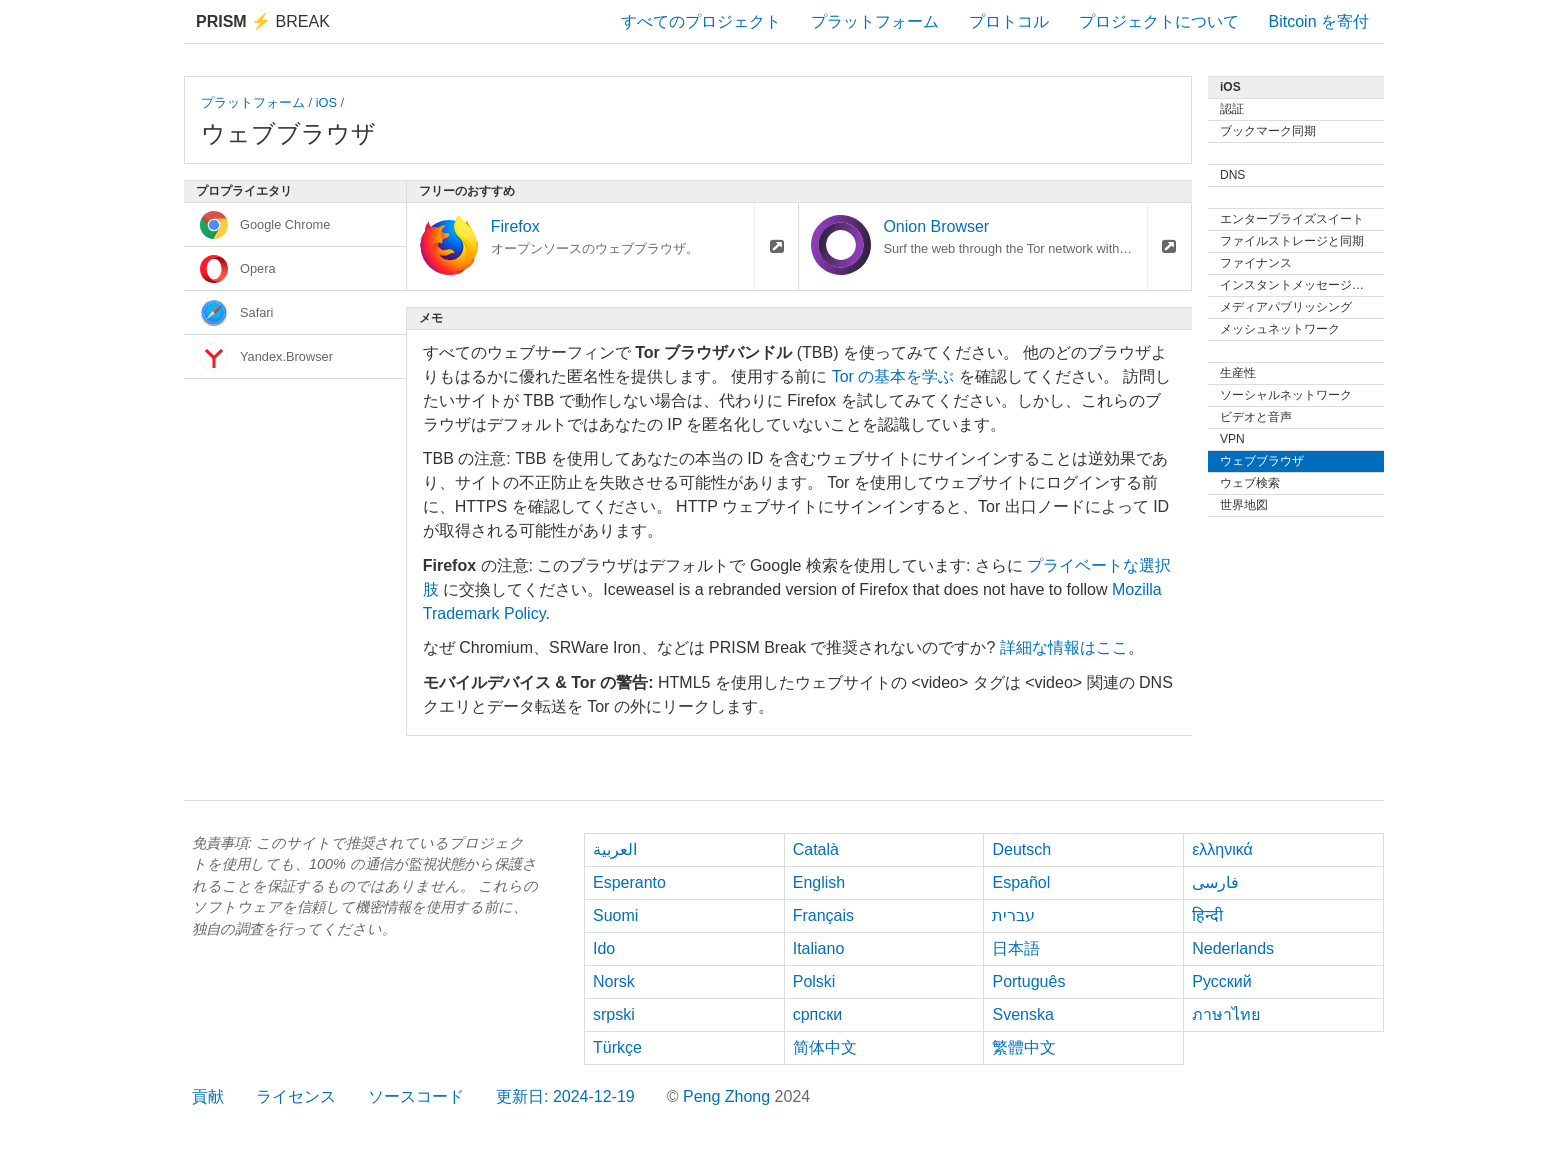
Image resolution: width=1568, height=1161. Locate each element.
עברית (1013, 915)
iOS (326, 102)
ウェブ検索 (1250, 483)
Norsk (614, 981)
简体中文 (825, 1047)
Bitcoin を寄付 (1319, 21)
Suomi (615, 915)
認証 (1232, 109)
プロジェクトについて (1159, 21)
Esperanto (629, 882)
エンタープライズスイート (1292, 219)
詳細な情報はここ (1064, 647)
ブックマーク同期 (1268, 131)
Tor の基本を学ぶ (893, 376)
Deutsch (1021, 849)
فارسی (1215, 882)
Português (1028, 981)
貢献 (208, 1096)
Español (1021, 882)
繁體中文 (1024, 1047)
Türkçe (617, 1047)
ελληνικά (1222, 849)
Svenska (1022, 1014)
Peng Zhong (729, 1096)
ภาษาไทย (1226, 1014)
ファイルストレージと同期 (1292, 241)
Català (816, 849)
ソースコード (416, 1096)
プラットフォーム (875, 21)
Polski (814, 981)
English (819, 882)
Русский (1221, 981)
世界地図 (1244, 505)
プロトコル (1009, 21)
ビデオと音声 (1256, 417)
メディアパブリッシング (1286, 307)
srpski (614, 1014)
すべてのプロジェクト (701, 21)
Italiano (819, 948)
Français (823, 915)
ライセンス (296, 1096)
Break (263, 21)
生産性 (1238, 373)
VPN (1232, 439)
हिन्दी (1207, 915)
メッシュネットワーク (1280, 329)
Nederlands (1233, 948)
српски (818, 1014)
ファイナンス (1256, 263)
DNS (1232, 175)
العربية (615, 849)
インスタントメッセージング (1298, 285)
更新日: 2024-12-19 (565, 1096)
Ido (604, 948)
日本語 (1016, 948)
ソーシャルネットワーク (1286, 395)
